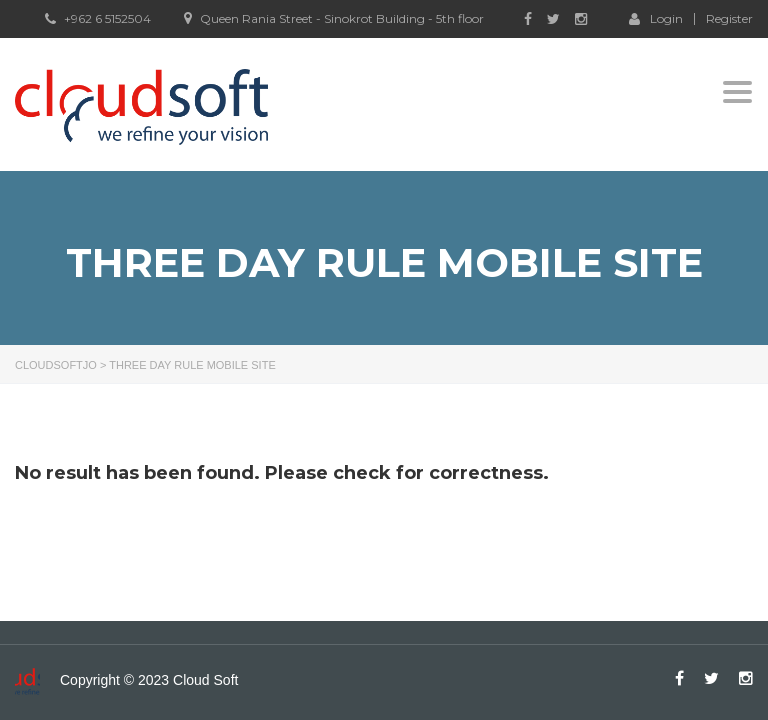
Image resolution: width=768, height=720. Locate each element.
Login (656, 18)
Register (729, 19)
